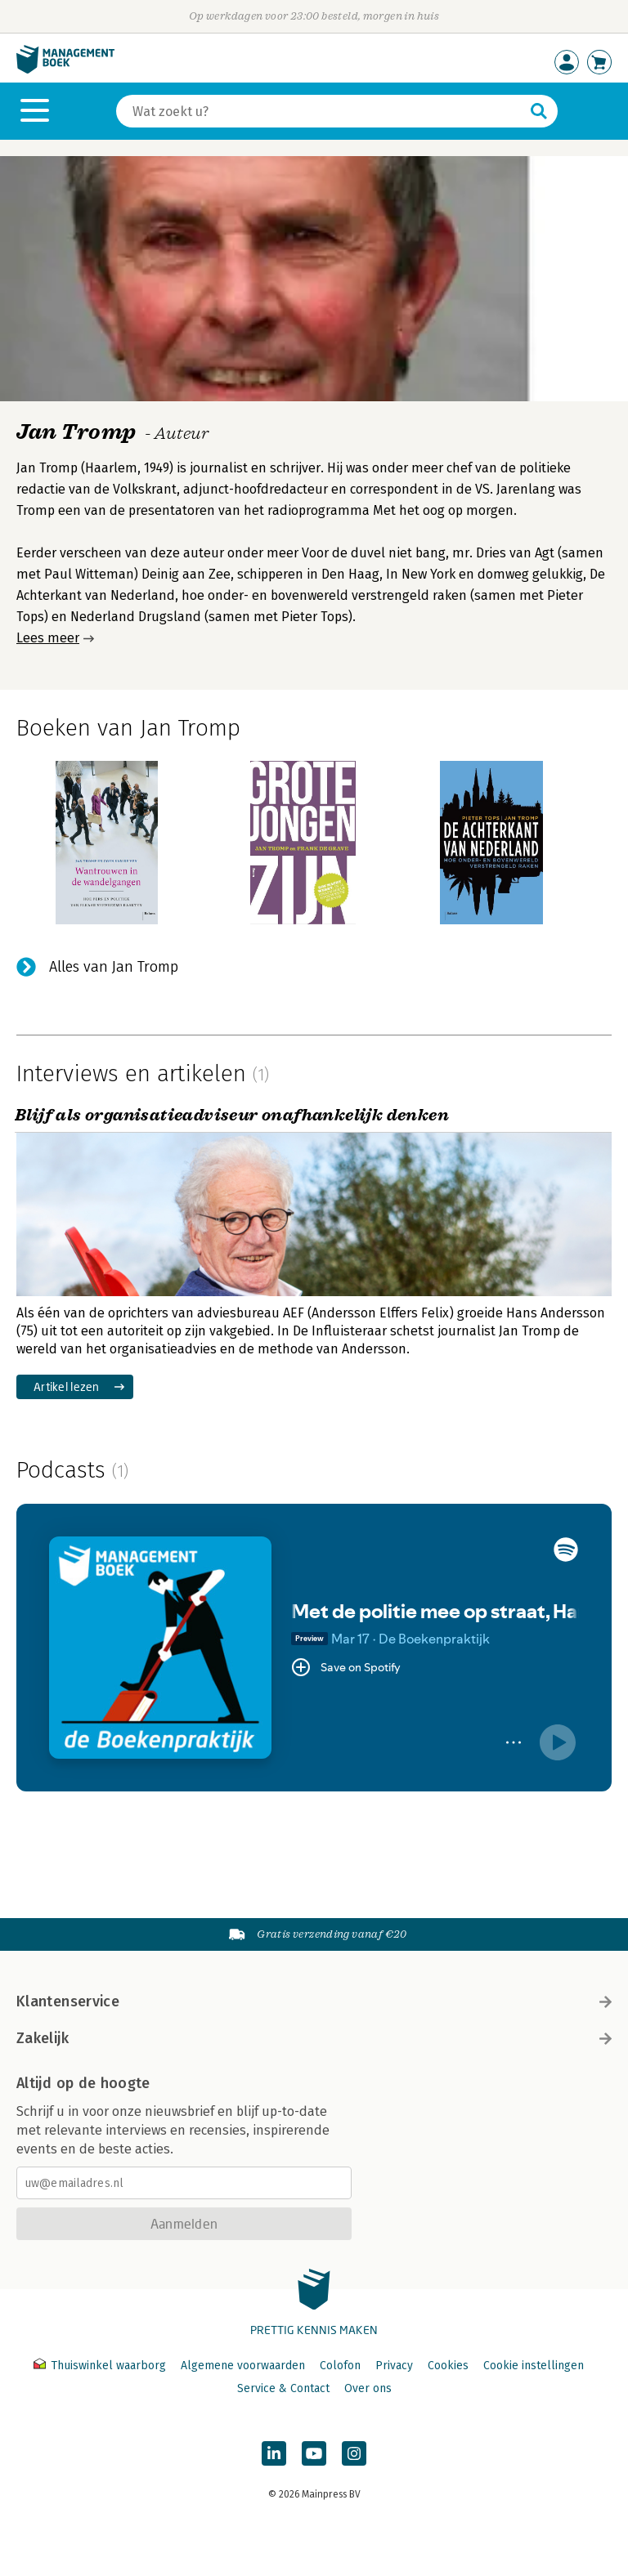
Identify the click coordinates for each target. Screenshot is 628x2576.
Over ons (368, 2388)
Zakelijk (314, 2038)
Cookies (448, 2366)
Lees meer (47, 638)
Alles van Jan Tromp (113, 967)
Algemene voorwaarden (243, 2366)
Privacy (394, 2366)
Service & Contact (283, 2388)
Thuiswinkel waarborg (101, 2366)
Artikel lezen (67, 1386)
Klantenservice (314, 2001)
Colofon (340, 2366)
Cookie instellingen (533, 2366)
